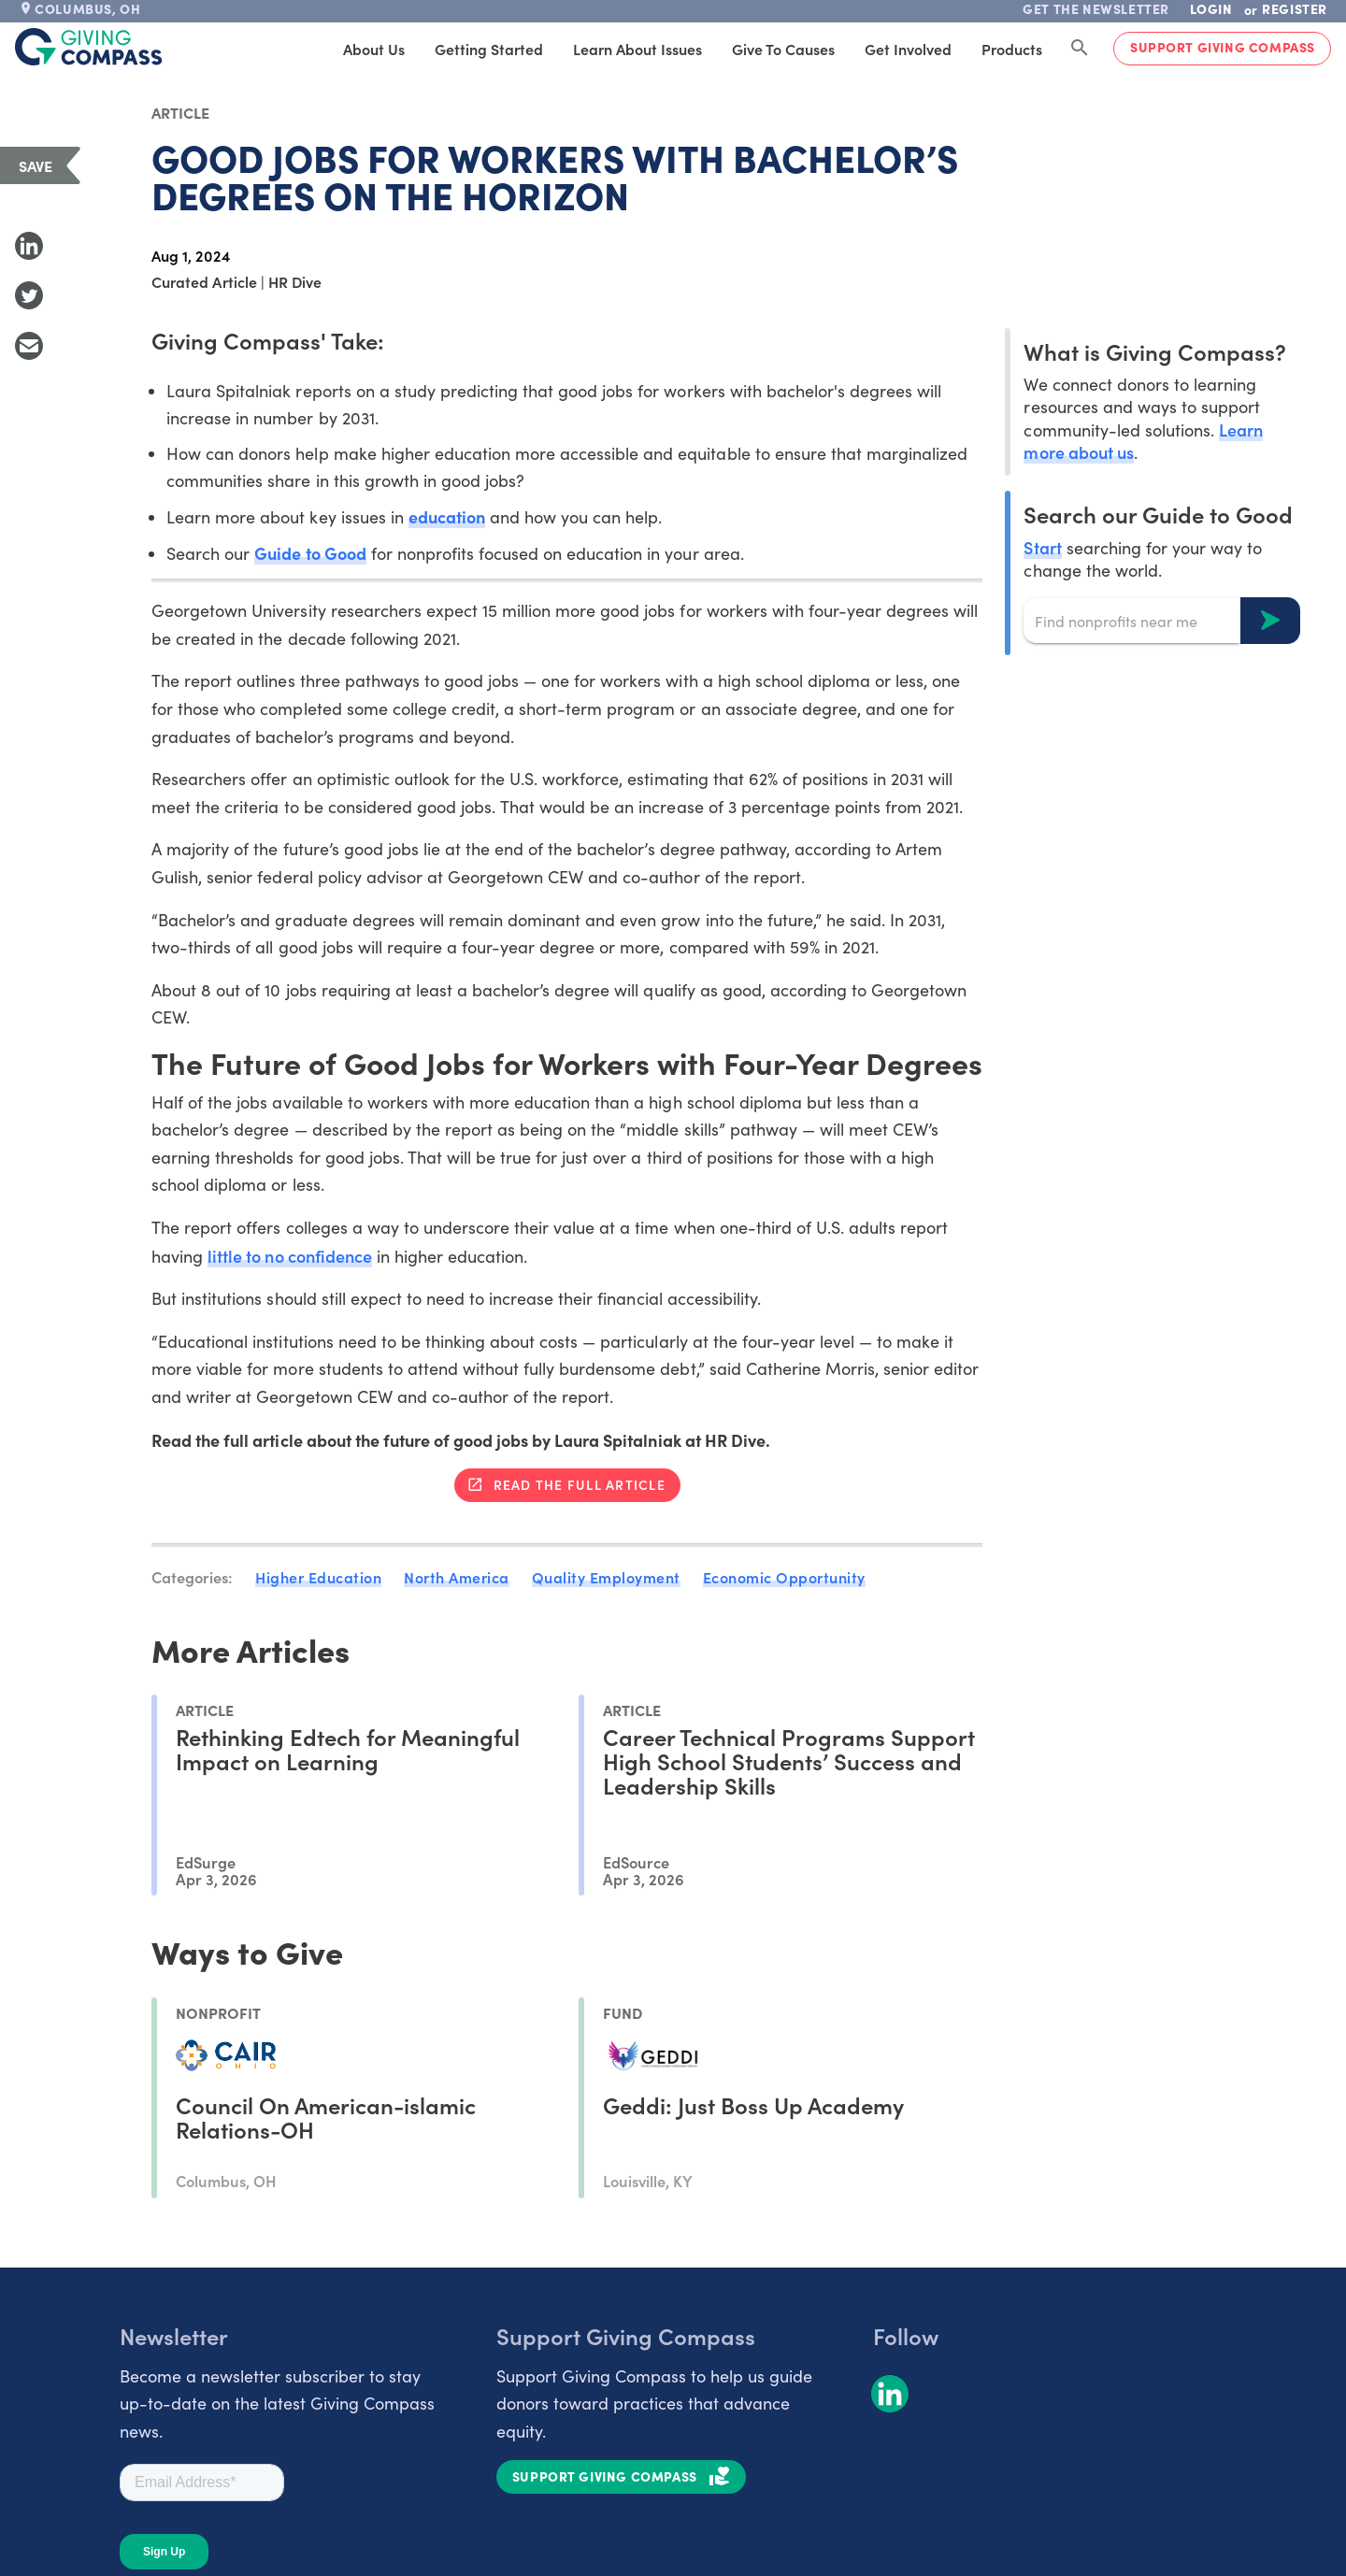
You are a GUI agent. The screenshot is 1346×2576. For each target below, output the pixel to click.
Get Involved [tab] (908, 48)
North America (456, 1577)
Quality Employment (606, 1577)
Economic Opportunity (784, 1577)
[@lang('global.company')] (89, 46)
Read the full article (580, 1484)
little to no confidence (289, 1255)
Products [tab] (1011, 48)
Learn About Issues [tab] (637, 48)
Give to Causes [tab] (783, 48)
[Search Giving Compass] (1079, 48)
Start (1042, 547)
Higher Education (318, 1577)
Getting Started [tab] (489, 48)
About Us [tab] (374, 48)
